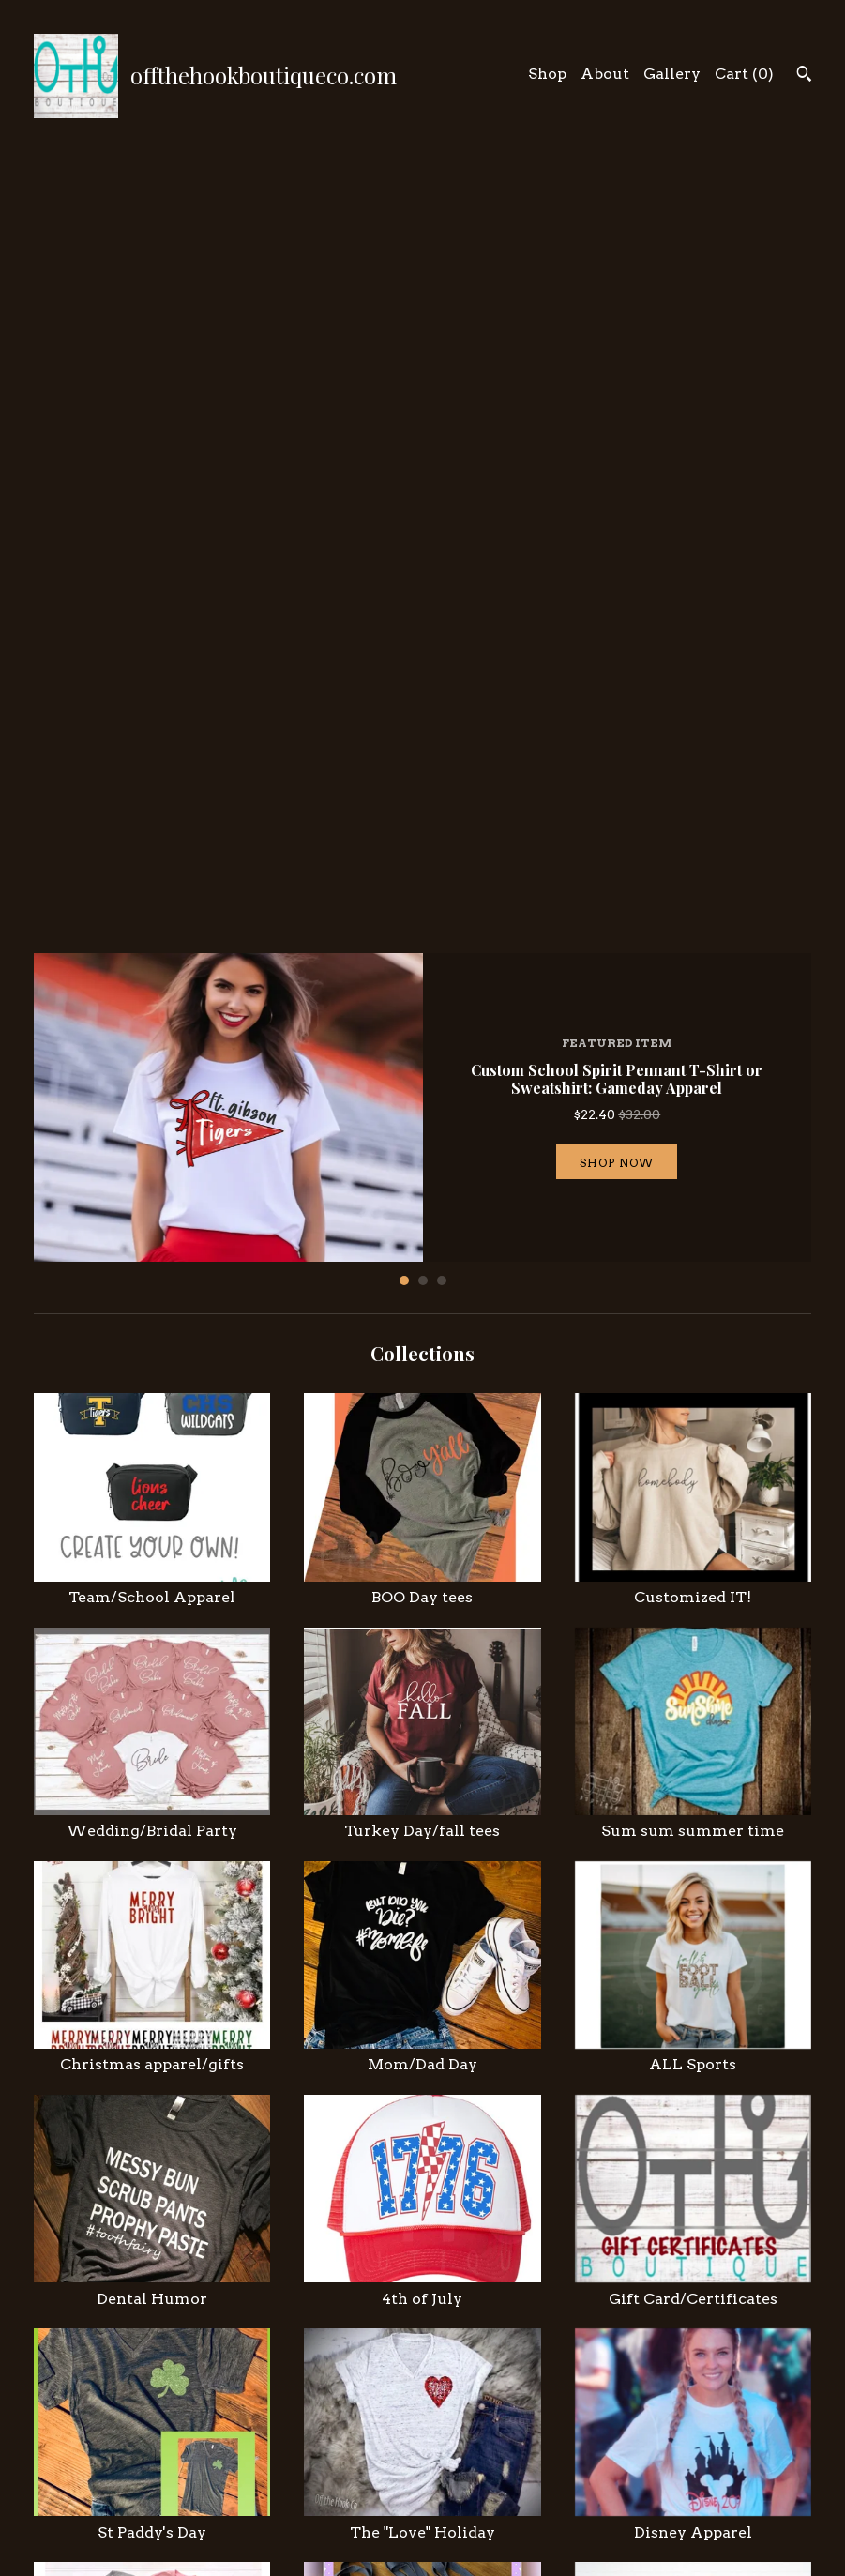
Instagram (474, 2440)
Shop (547, 74)
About (605, 74)
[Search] (804, 76)
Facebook (472, 2464)
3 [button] (441, 508)
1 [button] (404, 508)
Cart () (744, 74)
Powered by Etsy (697, 2505)
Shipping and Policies (308, 2486)
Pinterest (471, 2486)
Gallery (672, 74)
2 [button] (423, 508)
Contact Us (273, 2510)
